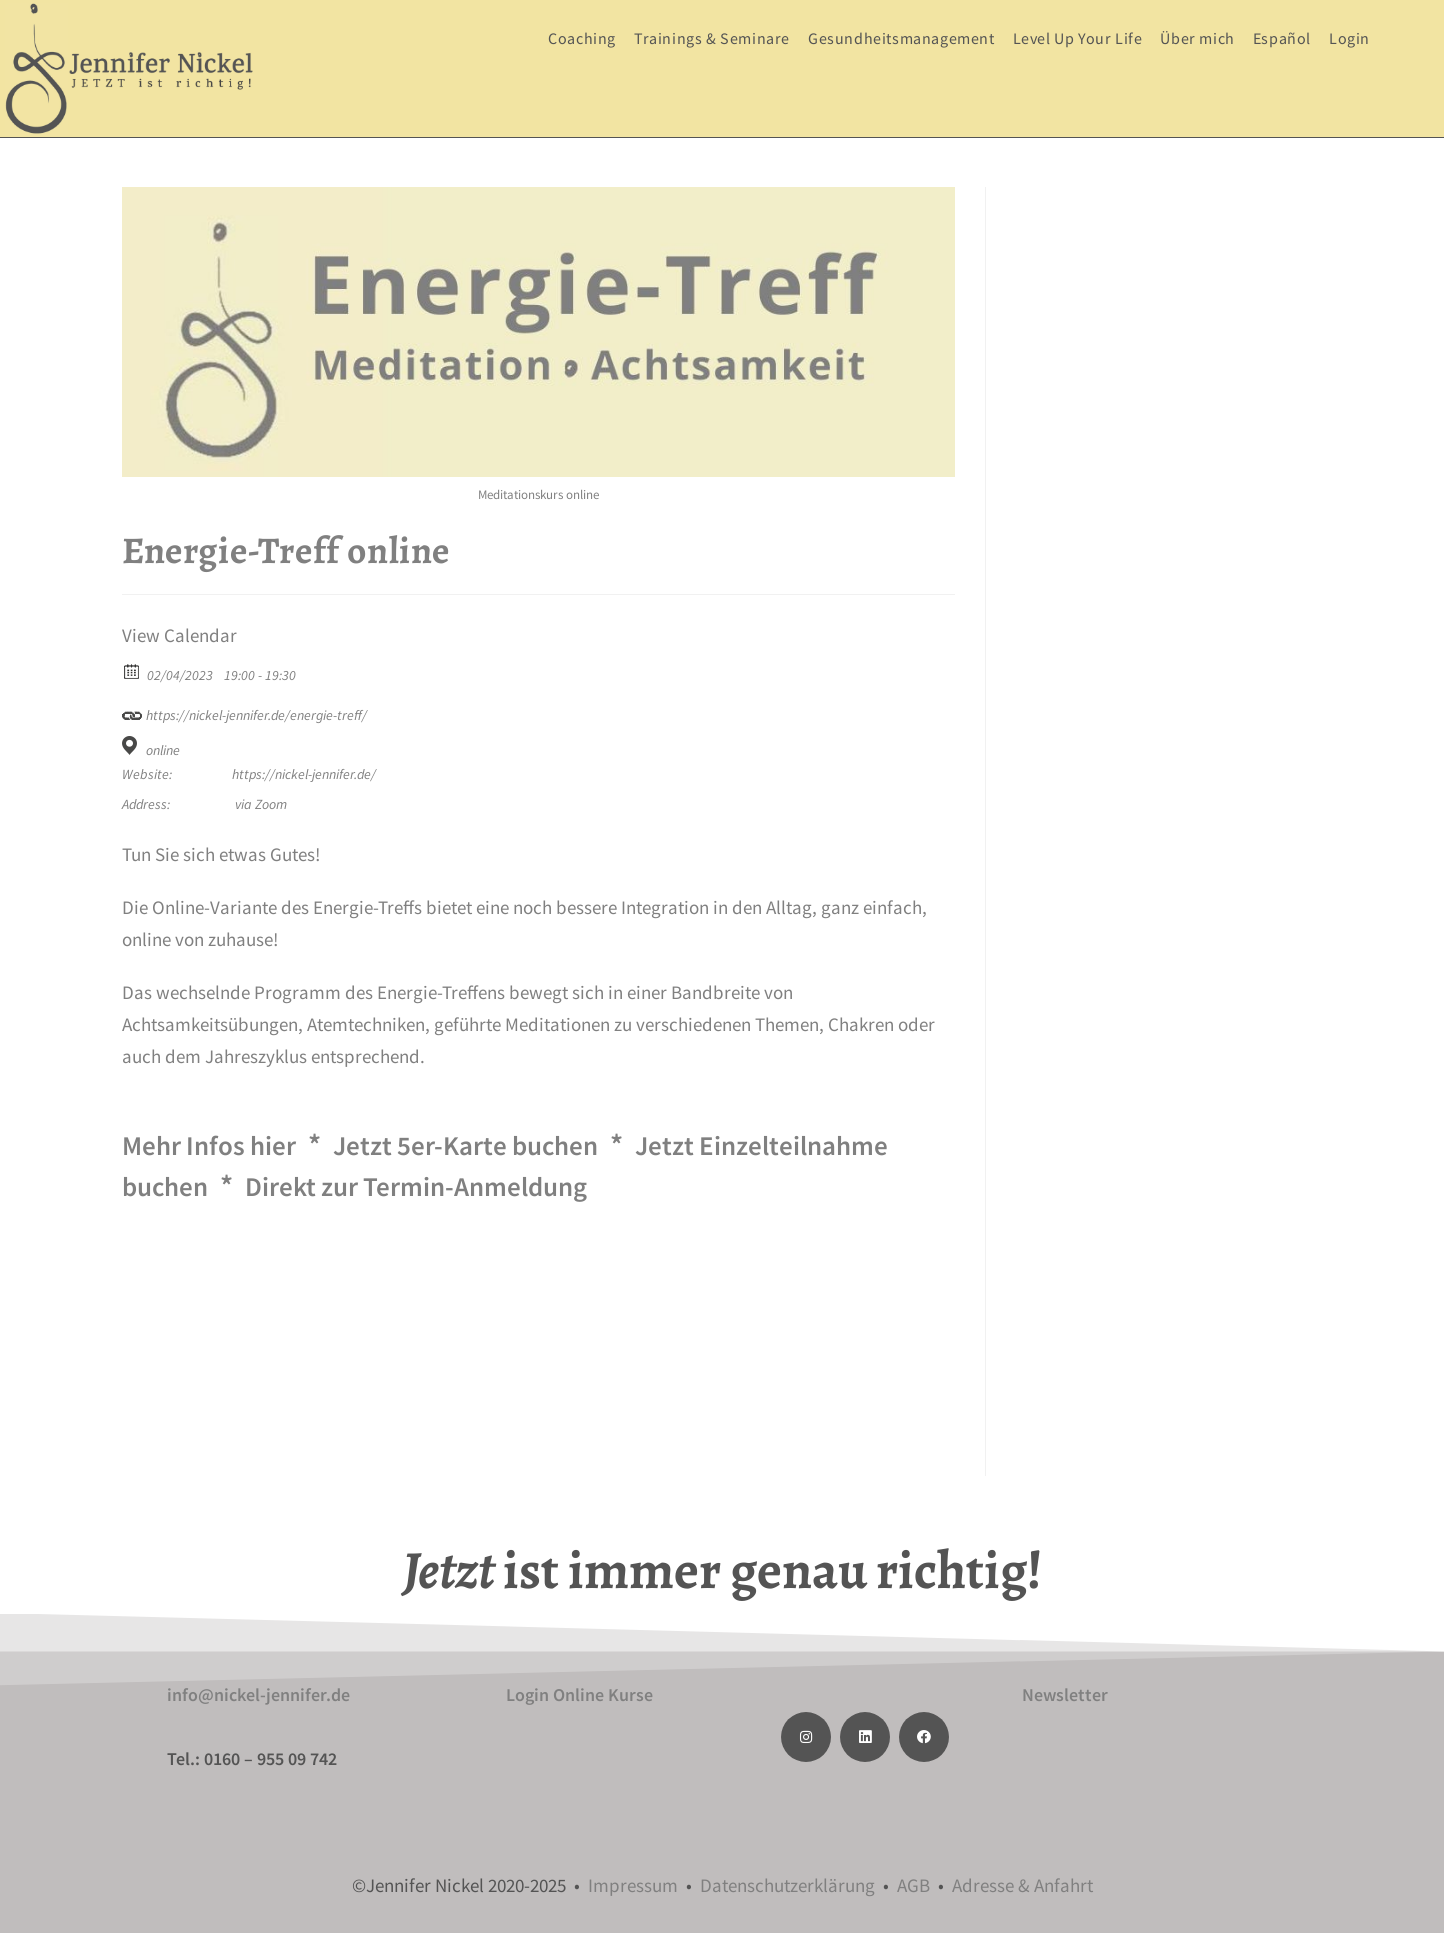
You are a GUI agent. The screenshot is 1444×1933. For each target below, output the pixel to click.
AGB (913, 1885)
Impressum (633, 1885)
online (163, 750)
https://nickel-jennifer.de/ (304, 774)
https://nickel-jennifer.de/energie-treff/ (244, 712)
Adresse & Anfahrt (1022, 1885)
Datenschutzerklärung (787, 1885)
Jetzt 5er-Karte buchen (498, 1144)
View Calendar (179, 635)
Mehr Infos (218, 1144)
